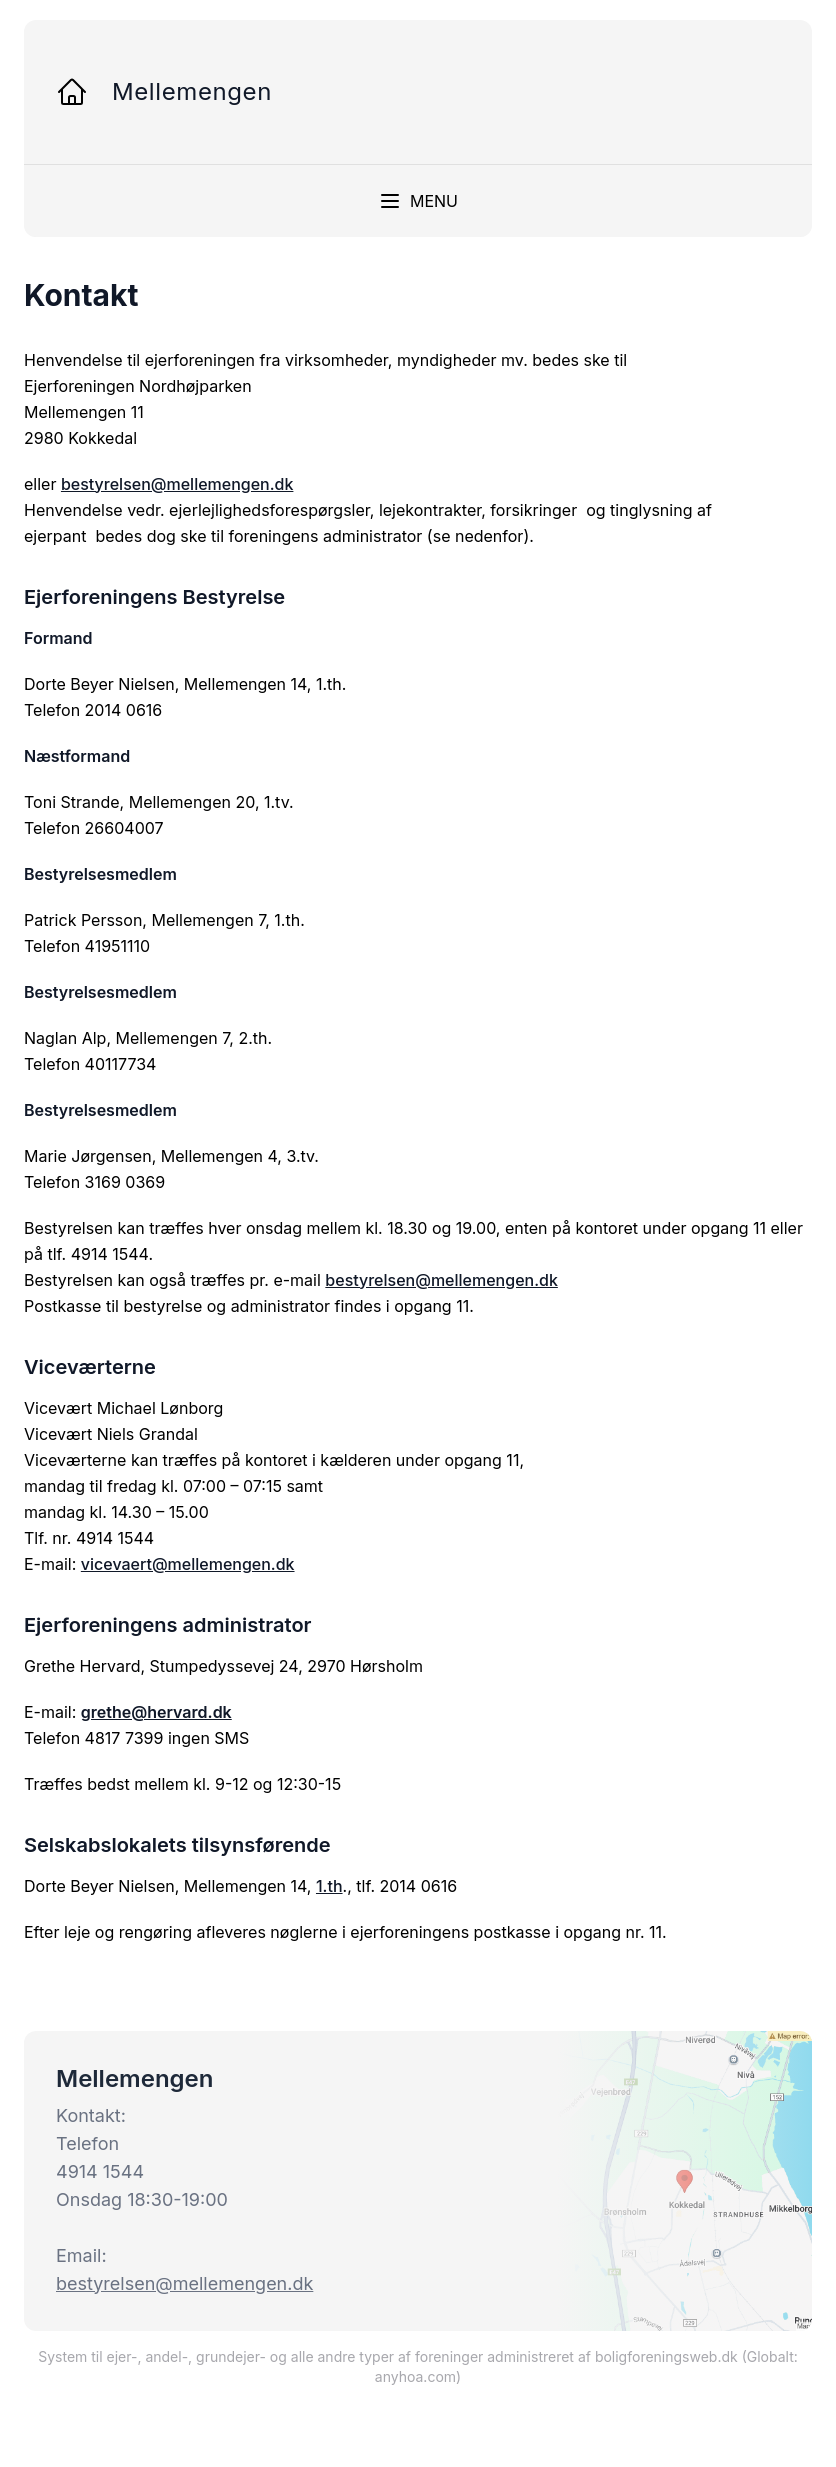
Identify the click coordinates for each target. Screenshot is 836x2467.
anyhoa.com (415, 2376)
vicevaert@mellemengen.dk (188, 1564)
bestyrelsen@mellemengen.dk (177, 484)
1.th (329, 1886)
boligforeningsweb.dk (666, 2356)
